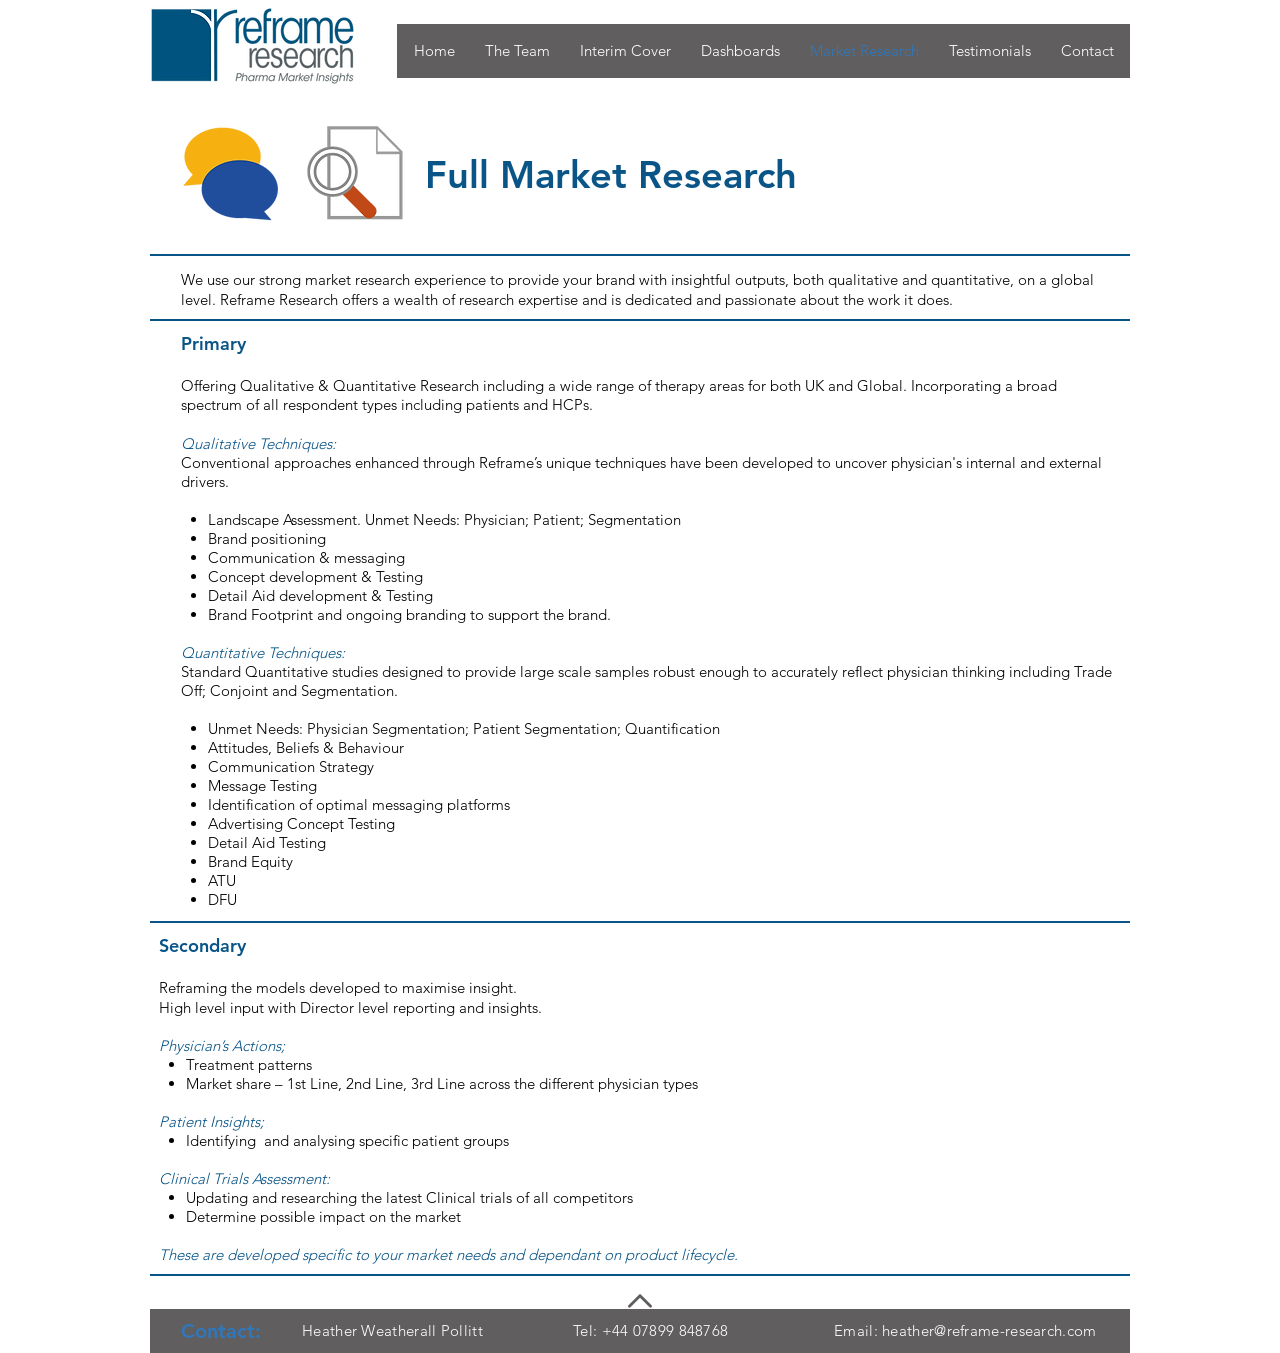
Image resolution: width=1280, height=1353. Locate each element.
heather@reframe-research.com (989, 1330)
